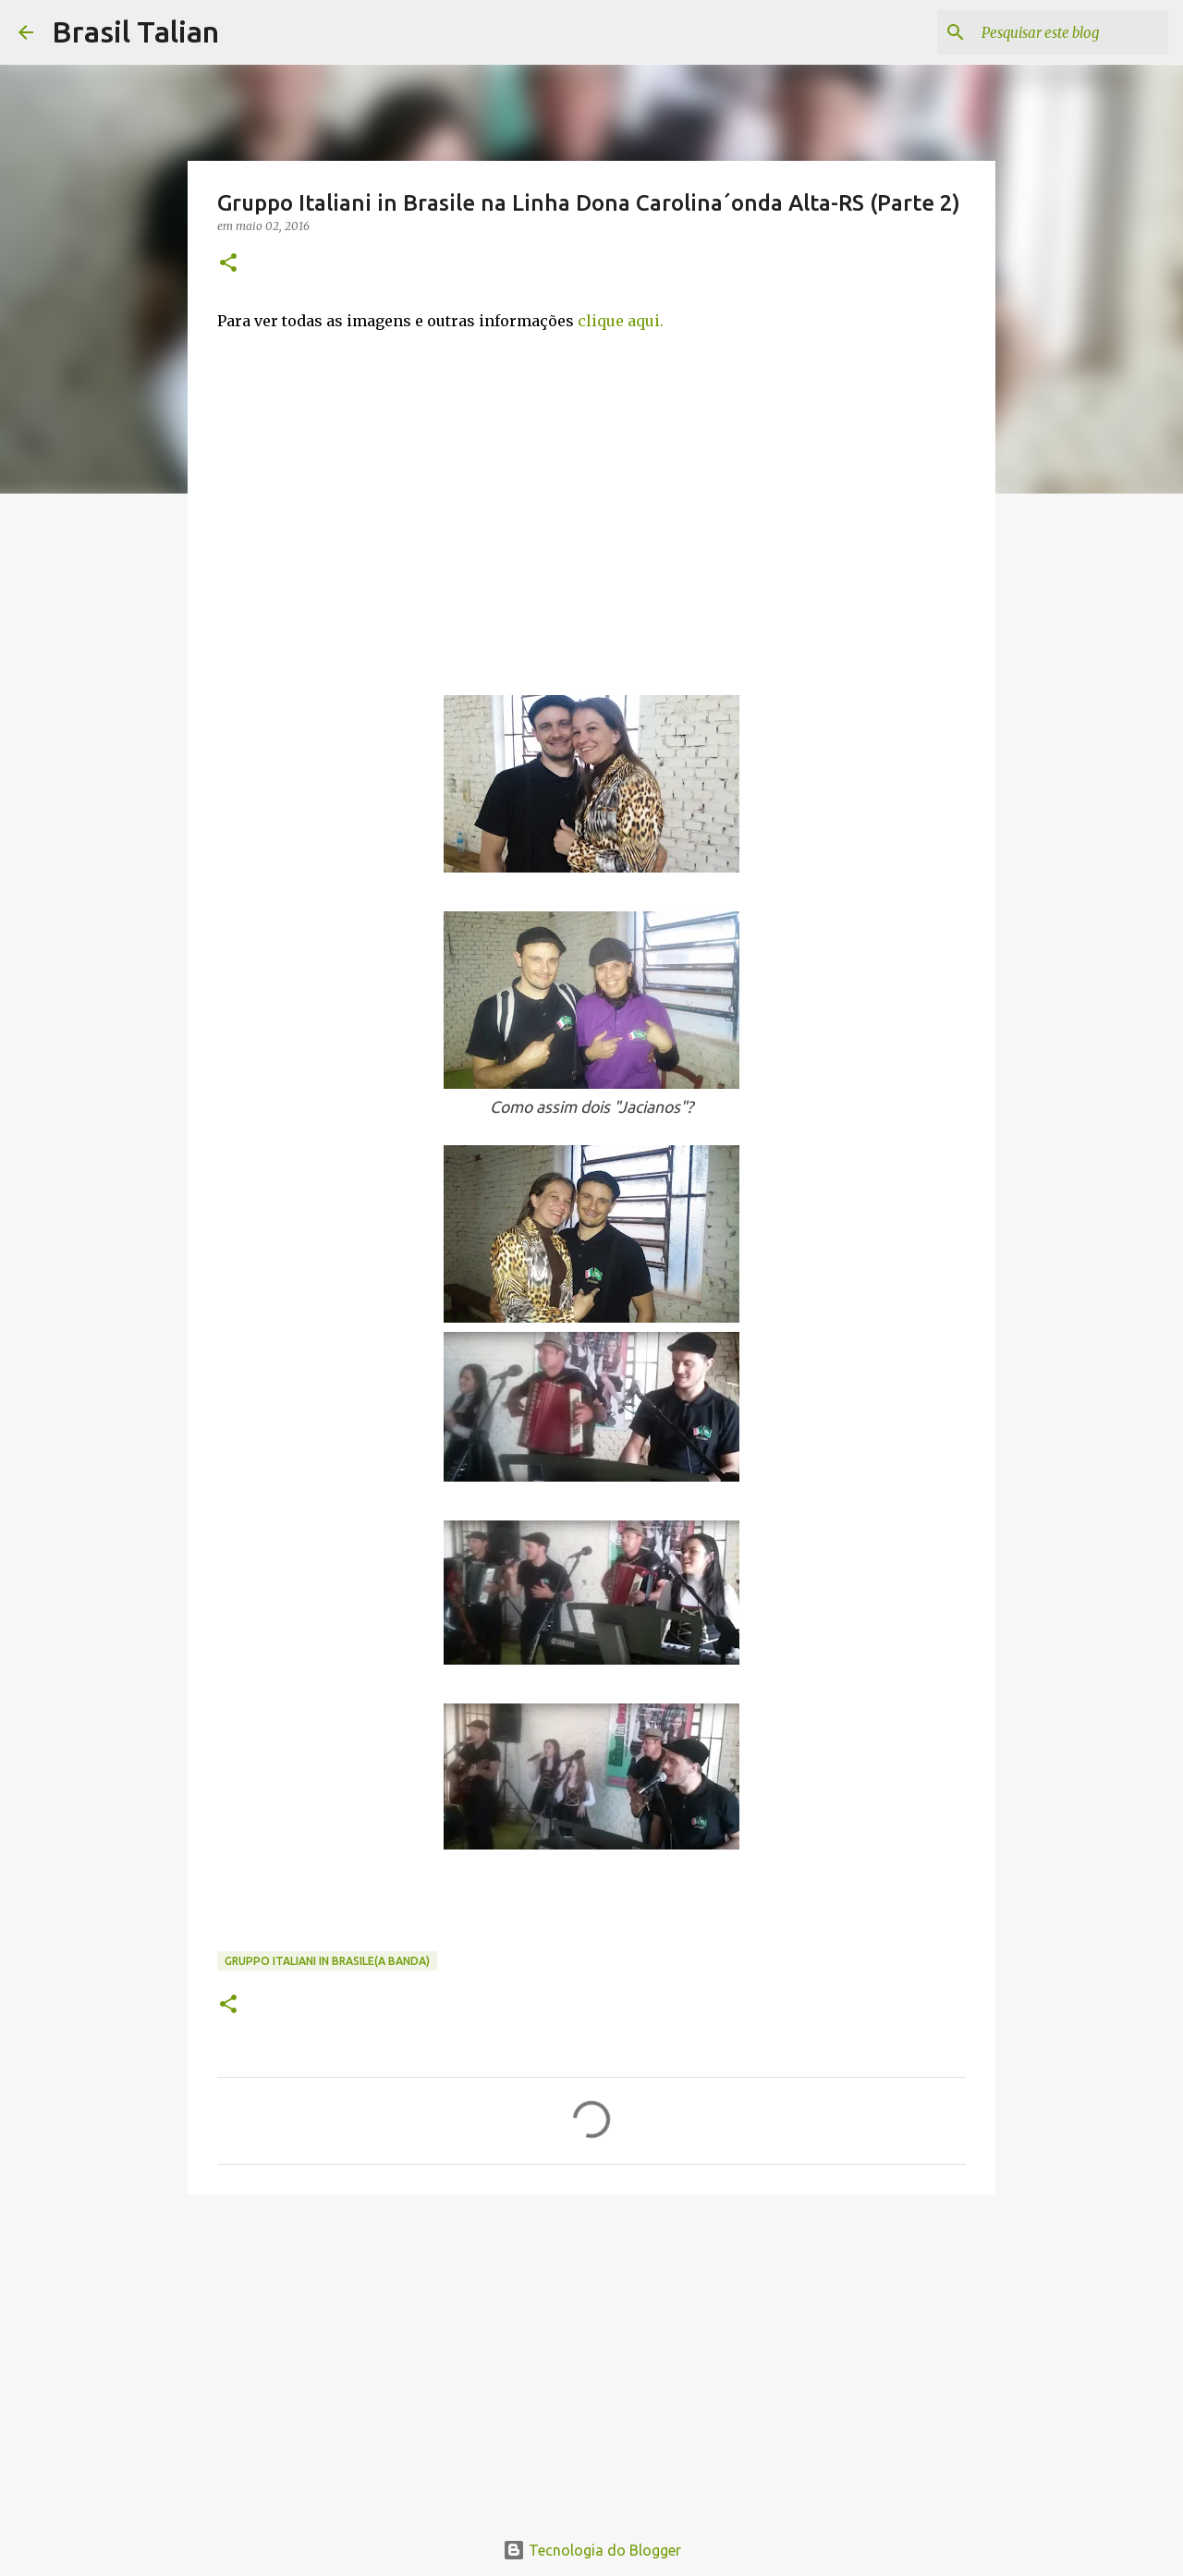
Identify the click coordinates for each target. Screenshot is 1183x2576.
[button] (228, 263)
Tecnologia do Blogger (592, 2550)
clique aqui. (621, 320)
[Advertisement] (591, 2351)
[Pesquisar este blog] (1071, 32)
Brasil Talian (135, 31)
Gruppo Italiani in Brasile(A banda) (327, 1961)
